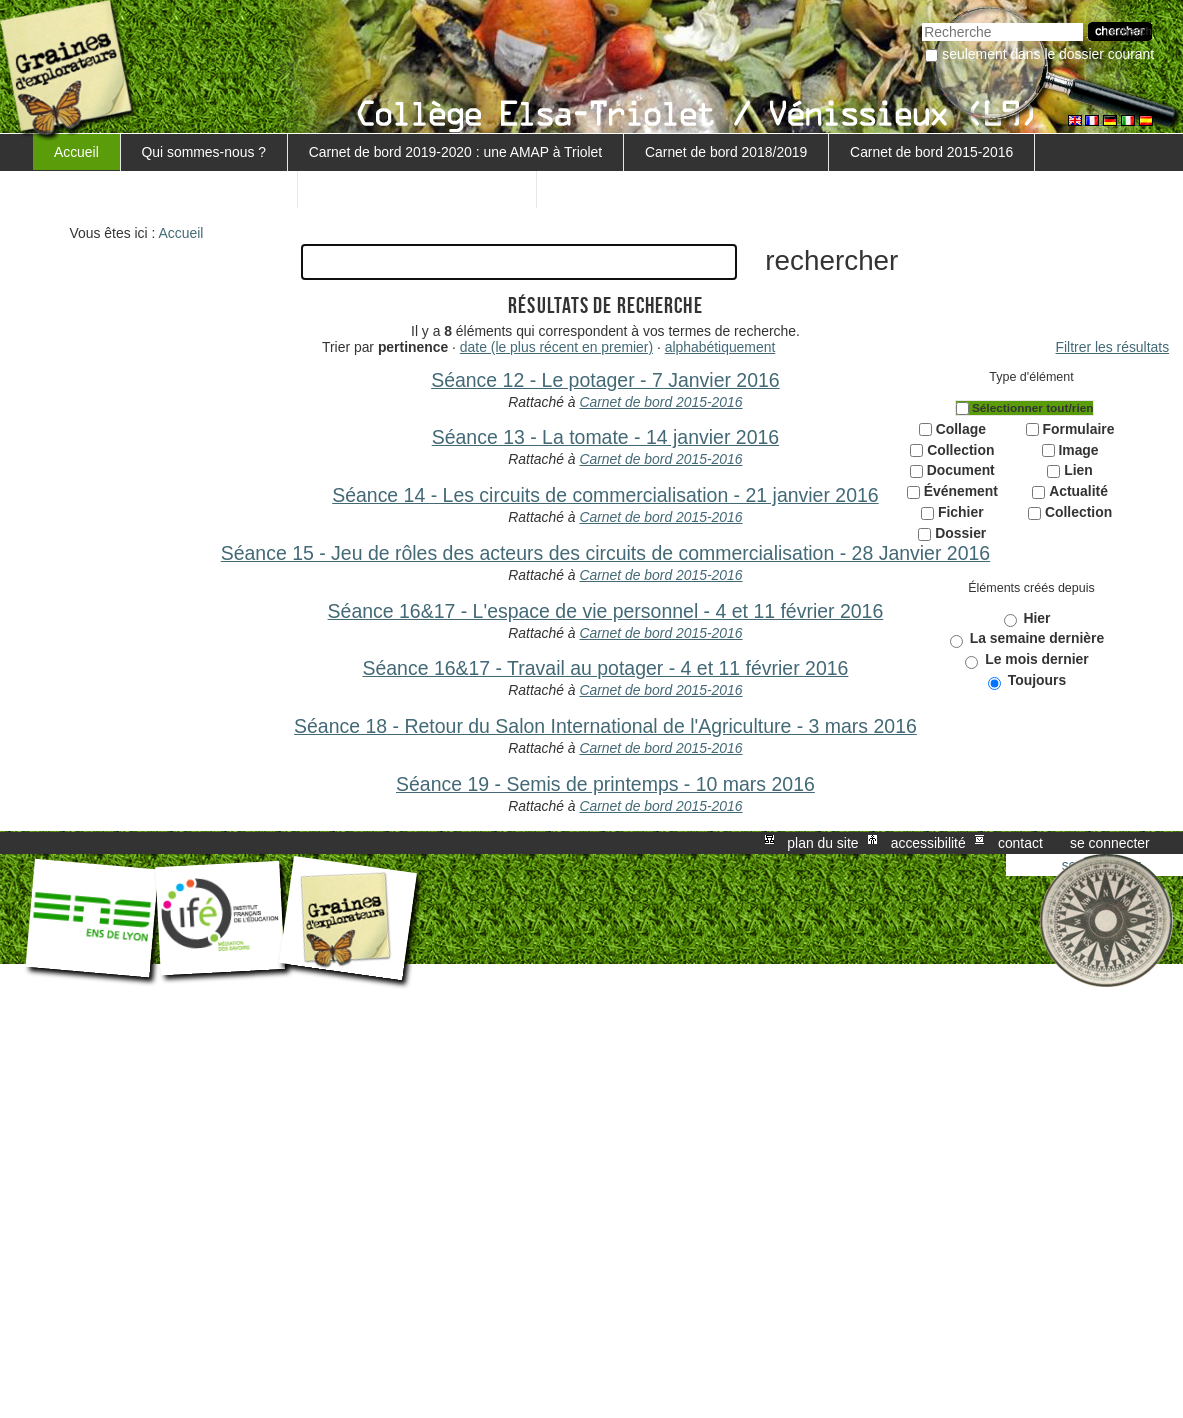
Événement (961, 491)
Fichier (961, 512)
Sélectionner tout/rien (1033, 408)
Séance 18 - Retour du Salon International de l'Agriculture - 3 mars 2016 (605, 726)
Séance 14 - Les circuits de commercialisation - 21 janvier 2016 (605, 495)
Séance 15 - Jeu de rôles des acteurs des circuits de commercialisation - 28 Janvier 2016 (605, 553)
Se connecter (1110, 843)
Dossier (960, 533)
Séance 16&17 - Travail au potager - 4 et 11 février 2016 (605, 668)
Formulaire (1079, 429)
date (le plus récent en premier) (556, 347)
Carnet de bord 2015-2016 (931, 152)
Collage (961, 429)
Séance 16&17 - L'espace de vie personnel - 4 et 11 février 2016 (606, 611)
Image (1078, 450)
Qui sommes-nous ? (204, 152)
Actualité (1078, 491)
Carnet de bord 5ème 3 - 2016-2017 (165, 189)
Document (961, 470)
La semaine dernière (1037, 638)
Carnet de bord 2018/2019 (726, 152)
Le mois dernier (1037, 659)
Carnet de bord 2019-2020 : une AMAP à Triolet (456, 152)
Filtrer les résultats (1113, 347)
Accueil (76, 152)
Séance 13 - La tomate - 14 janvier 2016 (605, 437)
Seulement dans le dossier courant (1048, 54)
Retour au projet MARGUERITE (417, 189)
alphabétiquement (720, 347)
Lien (1078, 470)
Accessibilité (928, 843)
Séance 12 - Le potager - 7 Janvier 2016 (605, 380)
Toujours (1037, 680)
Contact (1020, 843)
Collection (960, 450)
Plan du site (822, 843)
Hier (1036, 618)
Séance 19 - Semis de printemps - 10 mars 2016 (605, 784)
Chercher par (921, 20)
